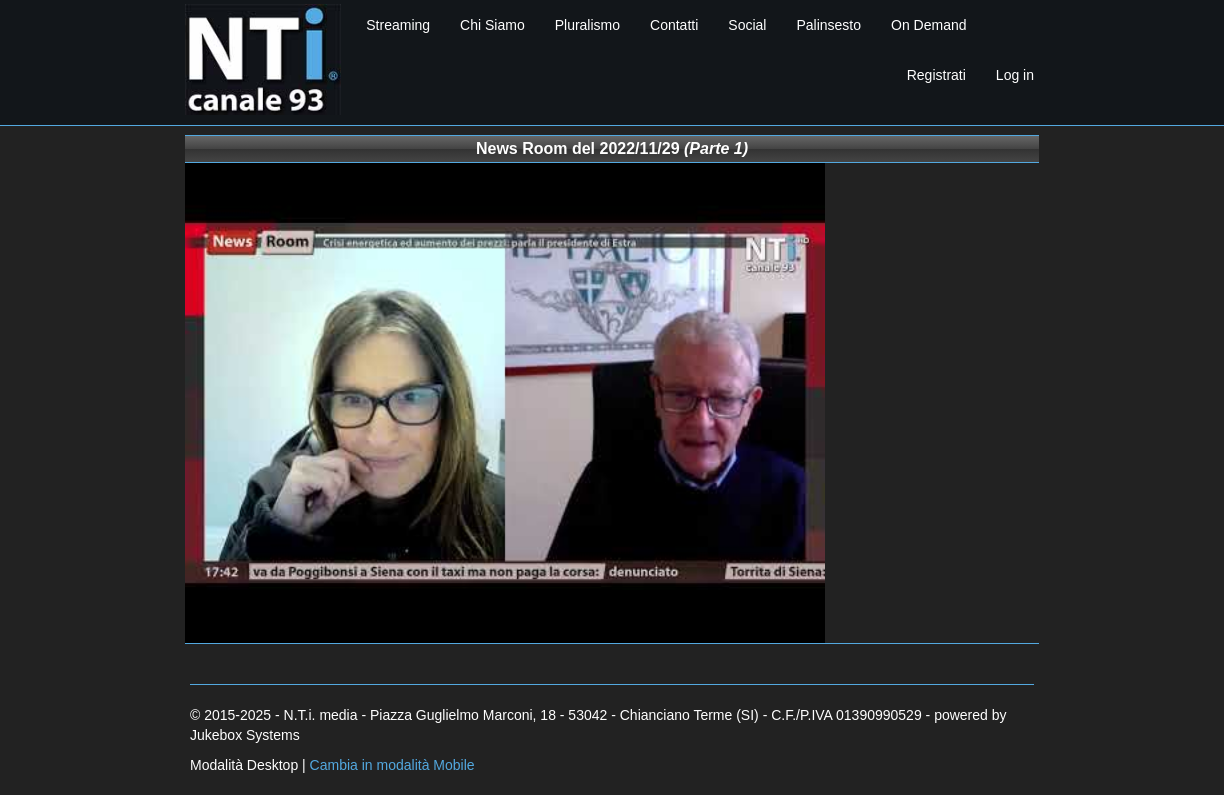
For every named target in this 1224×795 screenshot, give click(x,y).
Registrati (936, 75)
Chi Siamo (492, 25)
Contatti (674, 25)
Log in (1015, 75)
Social (747, 25)
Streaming (398, 25)
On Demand (928, 25)
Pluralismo (587, 25)
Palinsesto (828, 25)
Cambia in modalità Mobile (392, 765)
